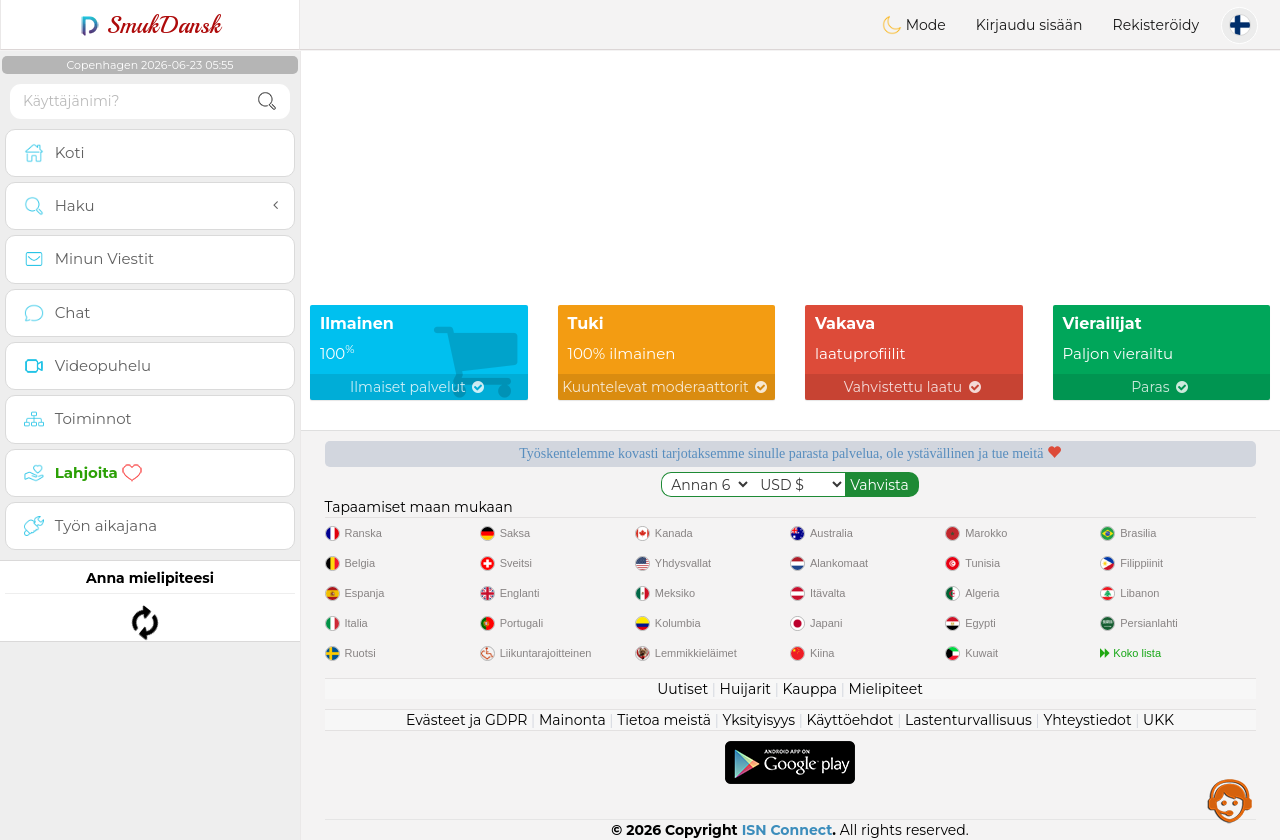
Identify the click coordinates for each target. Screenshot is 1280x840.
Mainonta (572, 720)
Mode (914, 25)
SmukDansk (150, 25)
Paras (1161, 387)
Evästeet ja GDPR (467, 720)
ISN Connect (787, 830)
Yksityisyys (759, 720)
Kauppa (809, 689)
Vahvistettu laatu (914, 387)
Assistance (1230, 800)
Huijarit (746, 689)
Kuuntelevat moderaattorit (666, 387)
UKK (1158, 720)
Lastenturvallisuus (968, 720)
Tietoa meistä (664, 720)
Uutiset (682, 689)
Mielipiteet (886, 689)
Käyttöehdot (850, 720)
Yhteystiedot (1087, 720)
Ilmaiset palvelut (418, 387)
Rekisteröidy (1156, 25)
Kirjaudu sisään (1029, 25)
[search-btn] (267, 101)
